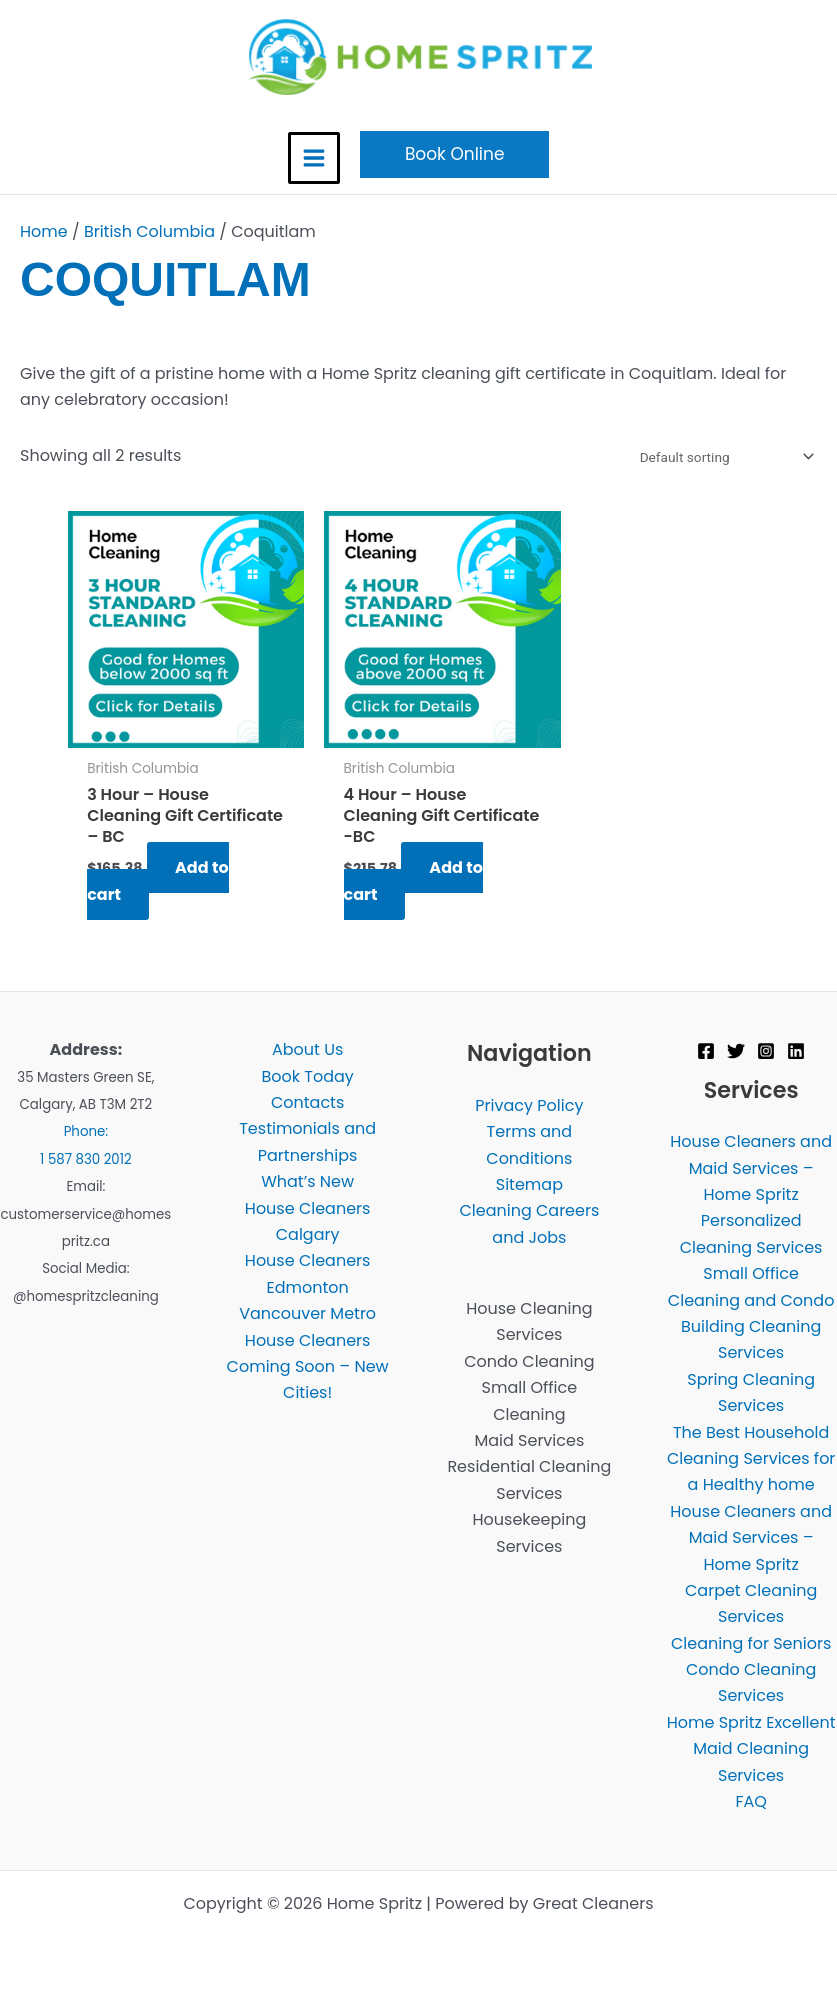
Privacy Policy (529, 1105)
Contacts (307, 1102)
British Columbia (149, 231)
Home (44, 231)
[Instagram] (766, 1051)
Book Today (307, 1076)
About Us (307, 1049)
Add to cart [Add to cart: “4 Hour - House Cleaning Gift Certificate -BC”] (413, 880)
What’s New (307, 1181)
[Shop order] (723, 457)
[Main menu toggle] (314, 158)
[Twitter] (736, 1051)
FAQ (750, 1801)
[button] (455, 154)
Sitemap (529, 1184)
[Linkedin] (796, 1051)
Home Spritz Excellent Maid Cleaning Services (751, 1749)
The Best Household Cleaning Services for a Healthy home (751, 1459)
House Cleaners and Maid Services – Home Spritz (751, 1168)
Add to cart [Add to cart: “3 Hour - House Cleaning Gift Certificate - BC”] (157, 880)
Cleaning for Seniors (751, 1643)
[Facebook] (706, 1051)
